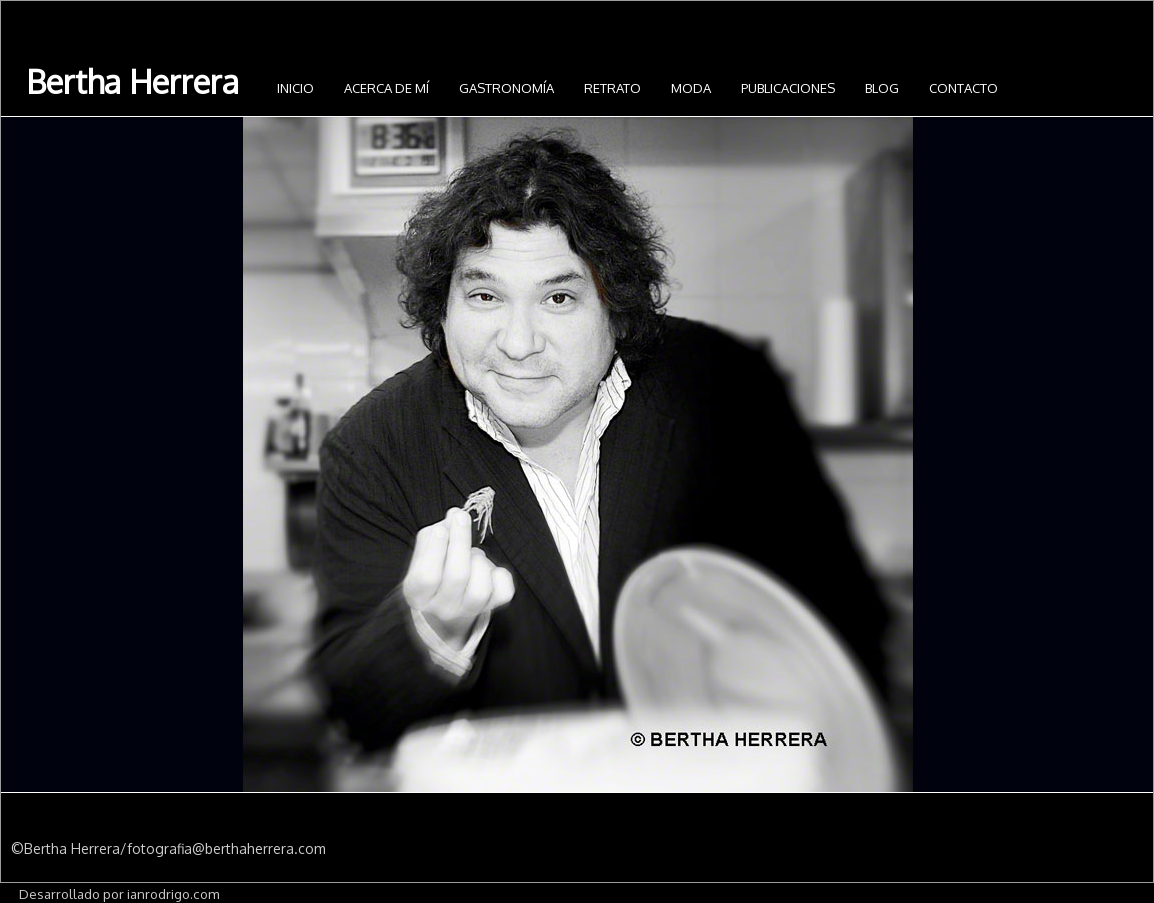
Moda (691, 88)
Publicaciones (788, 88)
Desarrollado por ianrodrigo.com (119, 893)
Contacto (963, 88)
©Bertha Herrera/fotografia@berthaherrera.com (168, 848)
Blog (882, 88)
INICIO (295, 88)
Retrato (612, 88)
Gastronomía (506, 88)
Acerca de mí (386, 88)
